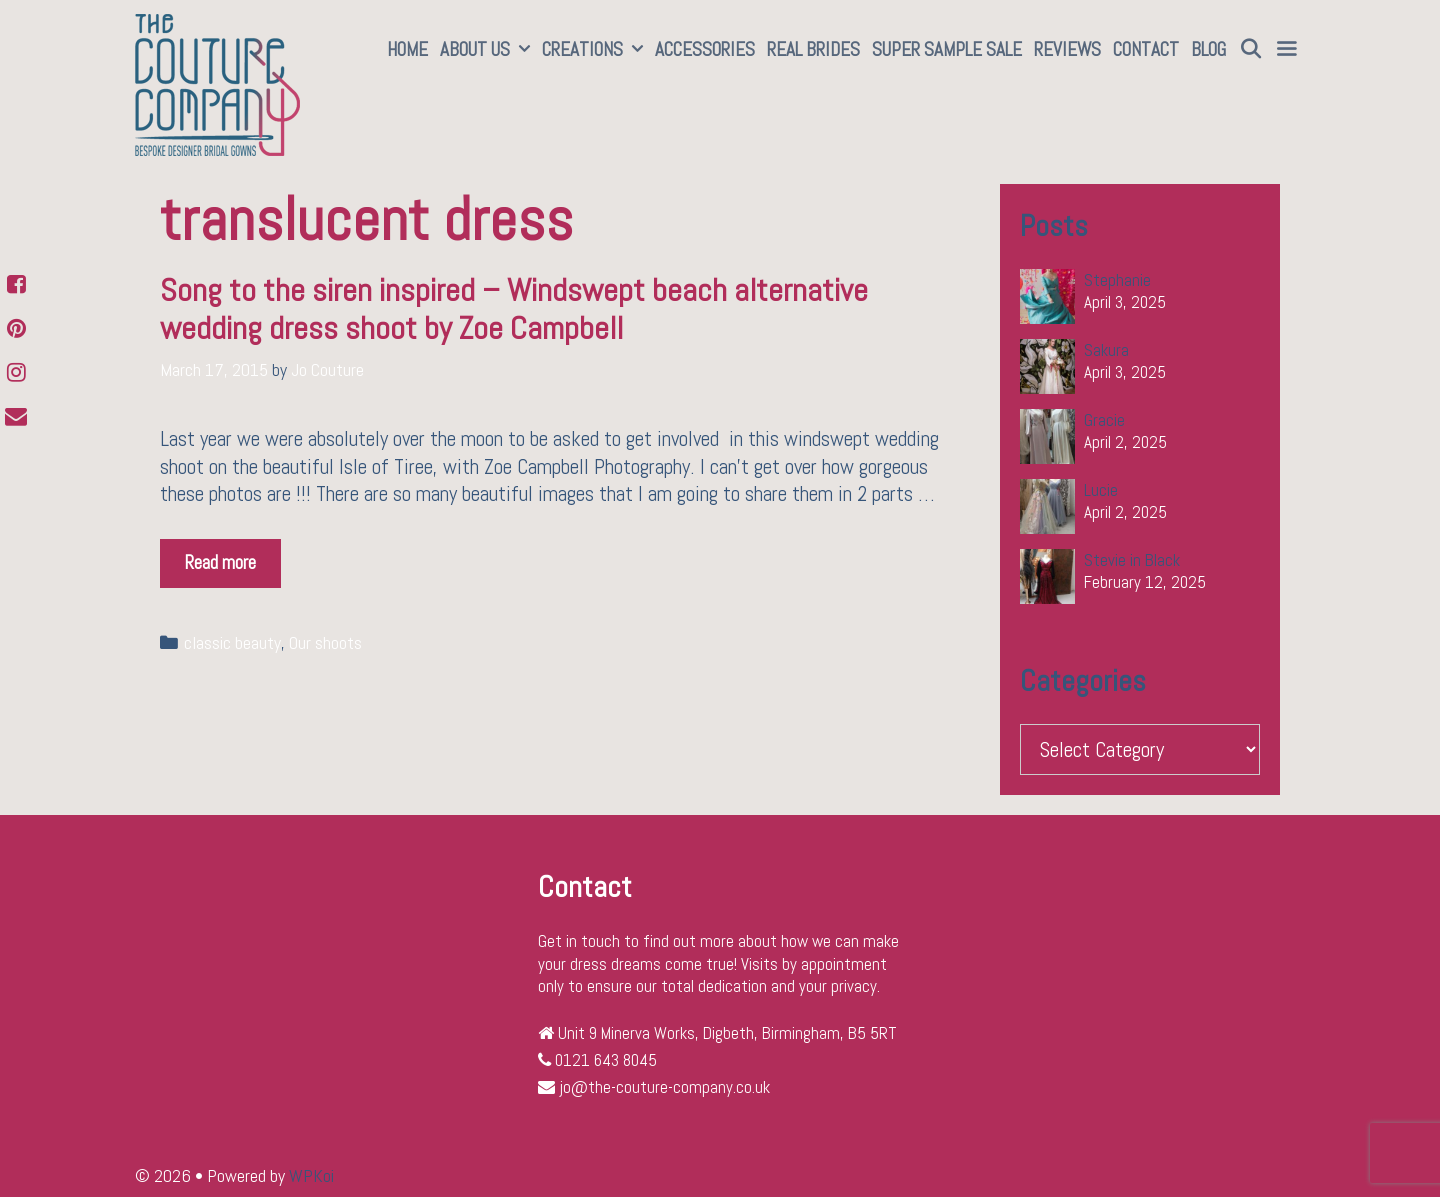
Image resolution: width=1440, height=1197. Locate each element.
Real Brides (813, 49)
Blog (1208, 49)
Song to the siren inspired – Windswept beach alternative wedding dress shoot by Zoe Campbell (514, 309)
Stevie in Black (1132, 560)
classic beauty (232, 643)
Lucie (1101, 490)
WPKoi (311, 1175)
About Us (488, 50)
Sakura (1106, 350)
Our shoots (325, 643)
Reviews (1067, 49)
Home (407, 49)
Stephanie (1117, 280)
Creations (595, 50)
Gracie (1104, 420)
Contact (1146, 49)
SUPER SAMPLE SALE (947, 49)
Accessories (705, 49)
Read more (233, 557)
